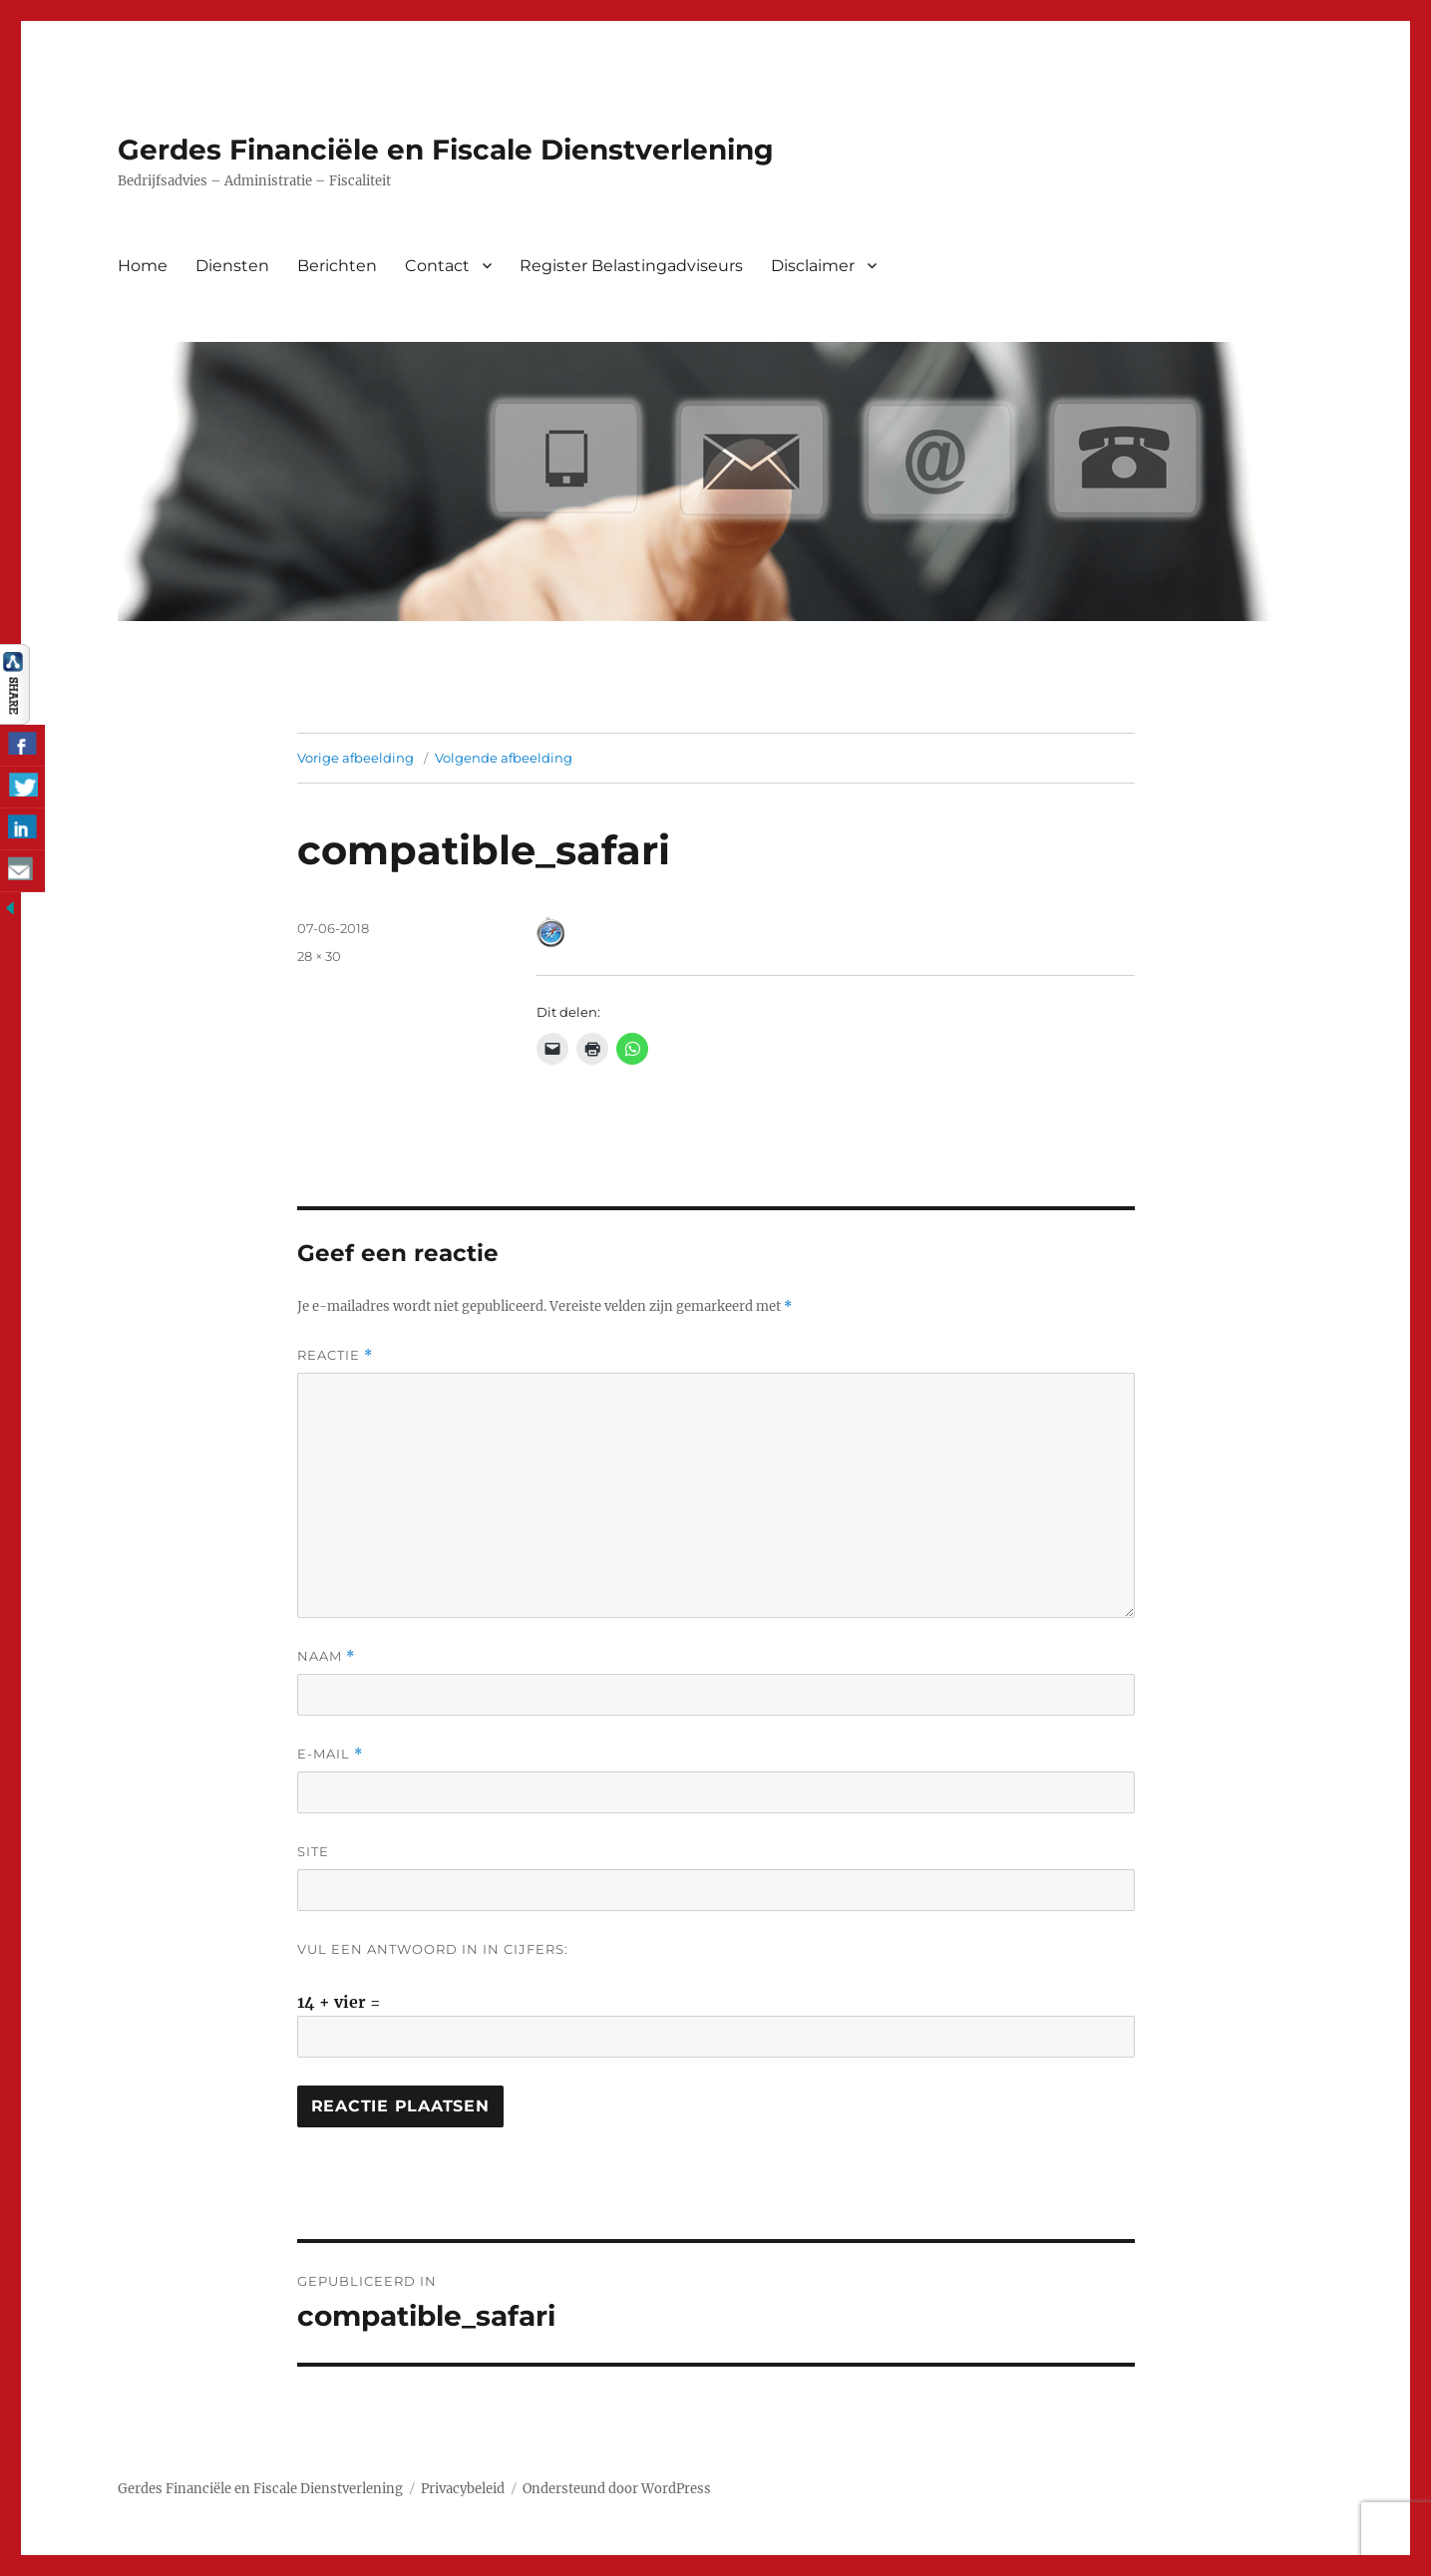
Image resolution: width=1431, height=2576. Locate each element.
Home (143, 265)
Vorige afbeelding (355, 758)
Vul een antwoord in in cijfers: (432, 1949)
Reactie (335, 1355)
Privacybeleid (463, 2488)
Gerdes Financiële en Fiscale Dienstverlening (446, 149)
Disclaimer (813, 265)
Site (313, 1851)
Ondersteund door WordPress (617, 2488)
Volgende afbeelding (503, 758)
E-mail (330, 1754)
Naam (326, 1656)
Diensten (232, 265)
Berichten (337, 265)
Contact (437, 265)
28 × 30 (319, 956)
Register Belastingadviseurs (631, 265)
